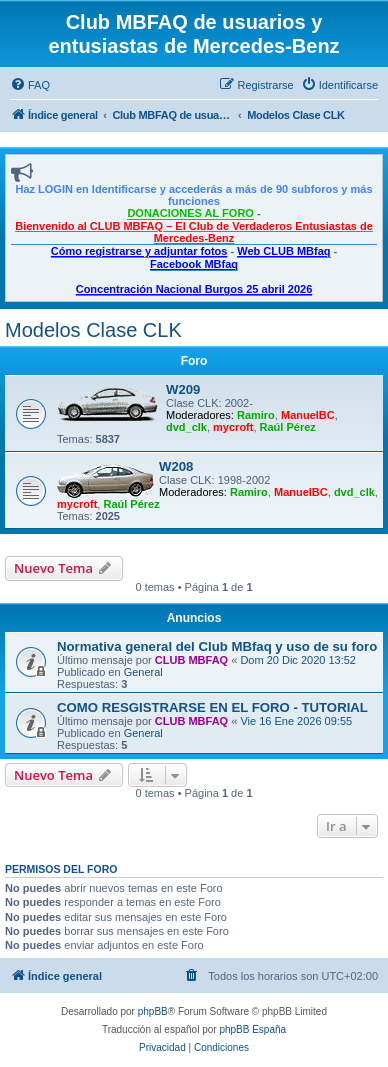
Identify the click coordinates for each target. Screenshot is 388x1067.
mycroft (233, 427)
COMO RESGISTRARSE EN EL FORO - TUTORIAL (212, 707)
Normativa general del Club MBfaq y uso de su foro (217, 646)
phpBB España (252, 1029)
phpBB (153, 1011)
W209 (183, 389)
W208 (176, 466)
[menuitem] (30, 85)
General (143, 672)
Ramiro (256, 415)
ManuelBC (308, 415)
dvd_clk (186, 427)
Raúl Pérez (288, 427)
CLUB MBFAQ (191, 660)
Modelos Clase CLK (93, 330)
